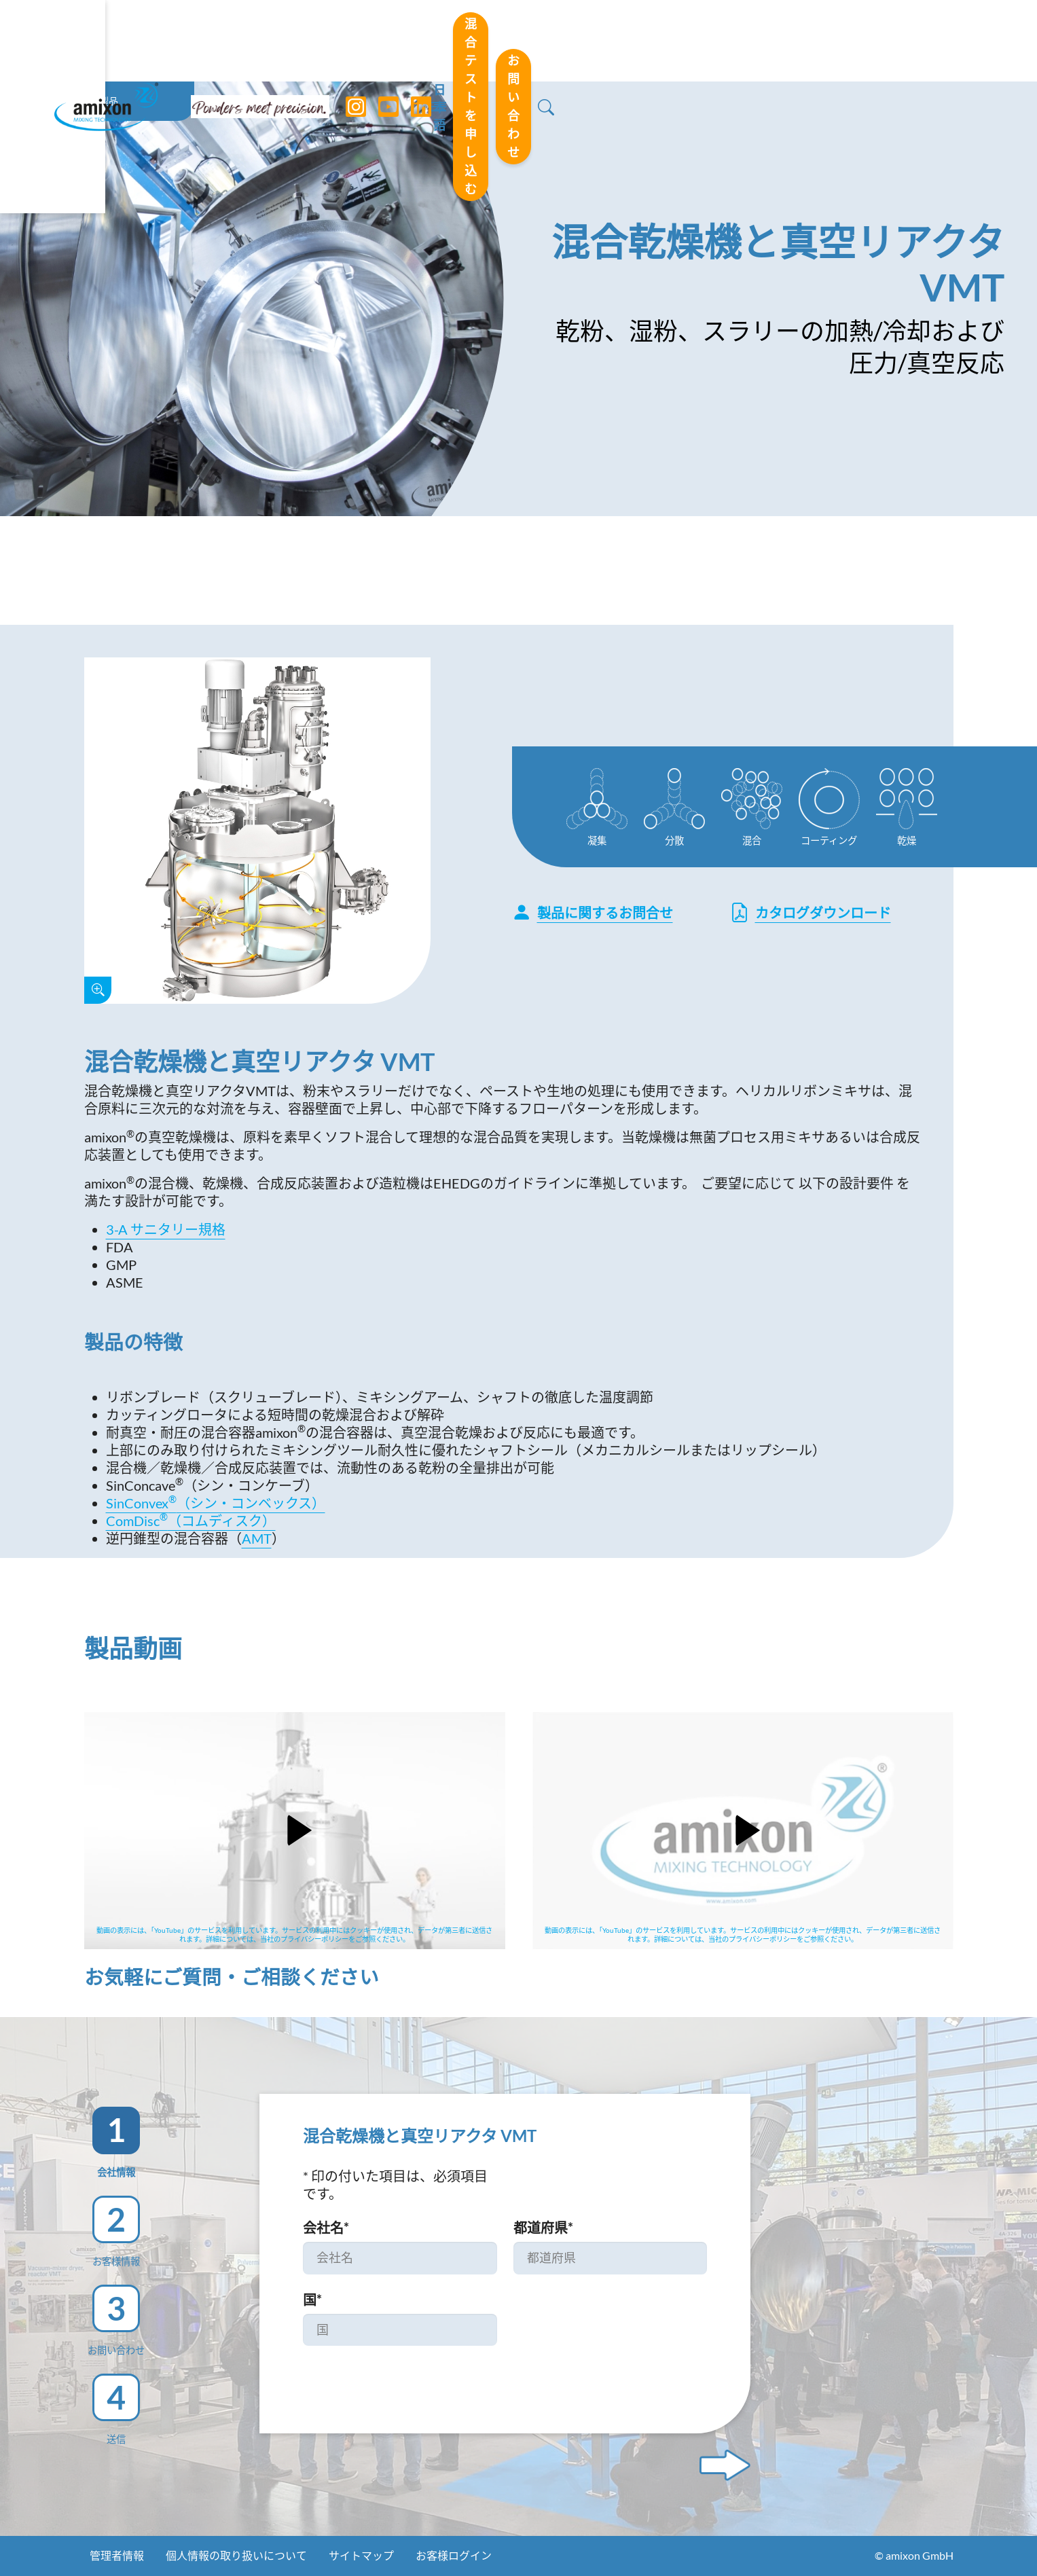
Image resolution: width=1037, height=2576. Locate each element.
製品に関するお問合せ (592, 912)
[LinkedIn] (421, 41)
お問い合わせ (881, 40)
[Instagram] (356, 41)
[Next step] (724, 2465)
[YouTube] (389, 41)
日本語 (606, 41)
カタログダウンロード (810, 912)
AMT (257, 1538)
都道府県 (543, 2227)
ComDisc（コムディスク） (191, 1520)
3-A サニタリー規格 (165, 1229)
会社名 (326, 2227)
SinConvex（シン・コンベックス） (215, 1503)
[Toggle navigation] (518, 40)
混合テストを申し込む (729, 40)
